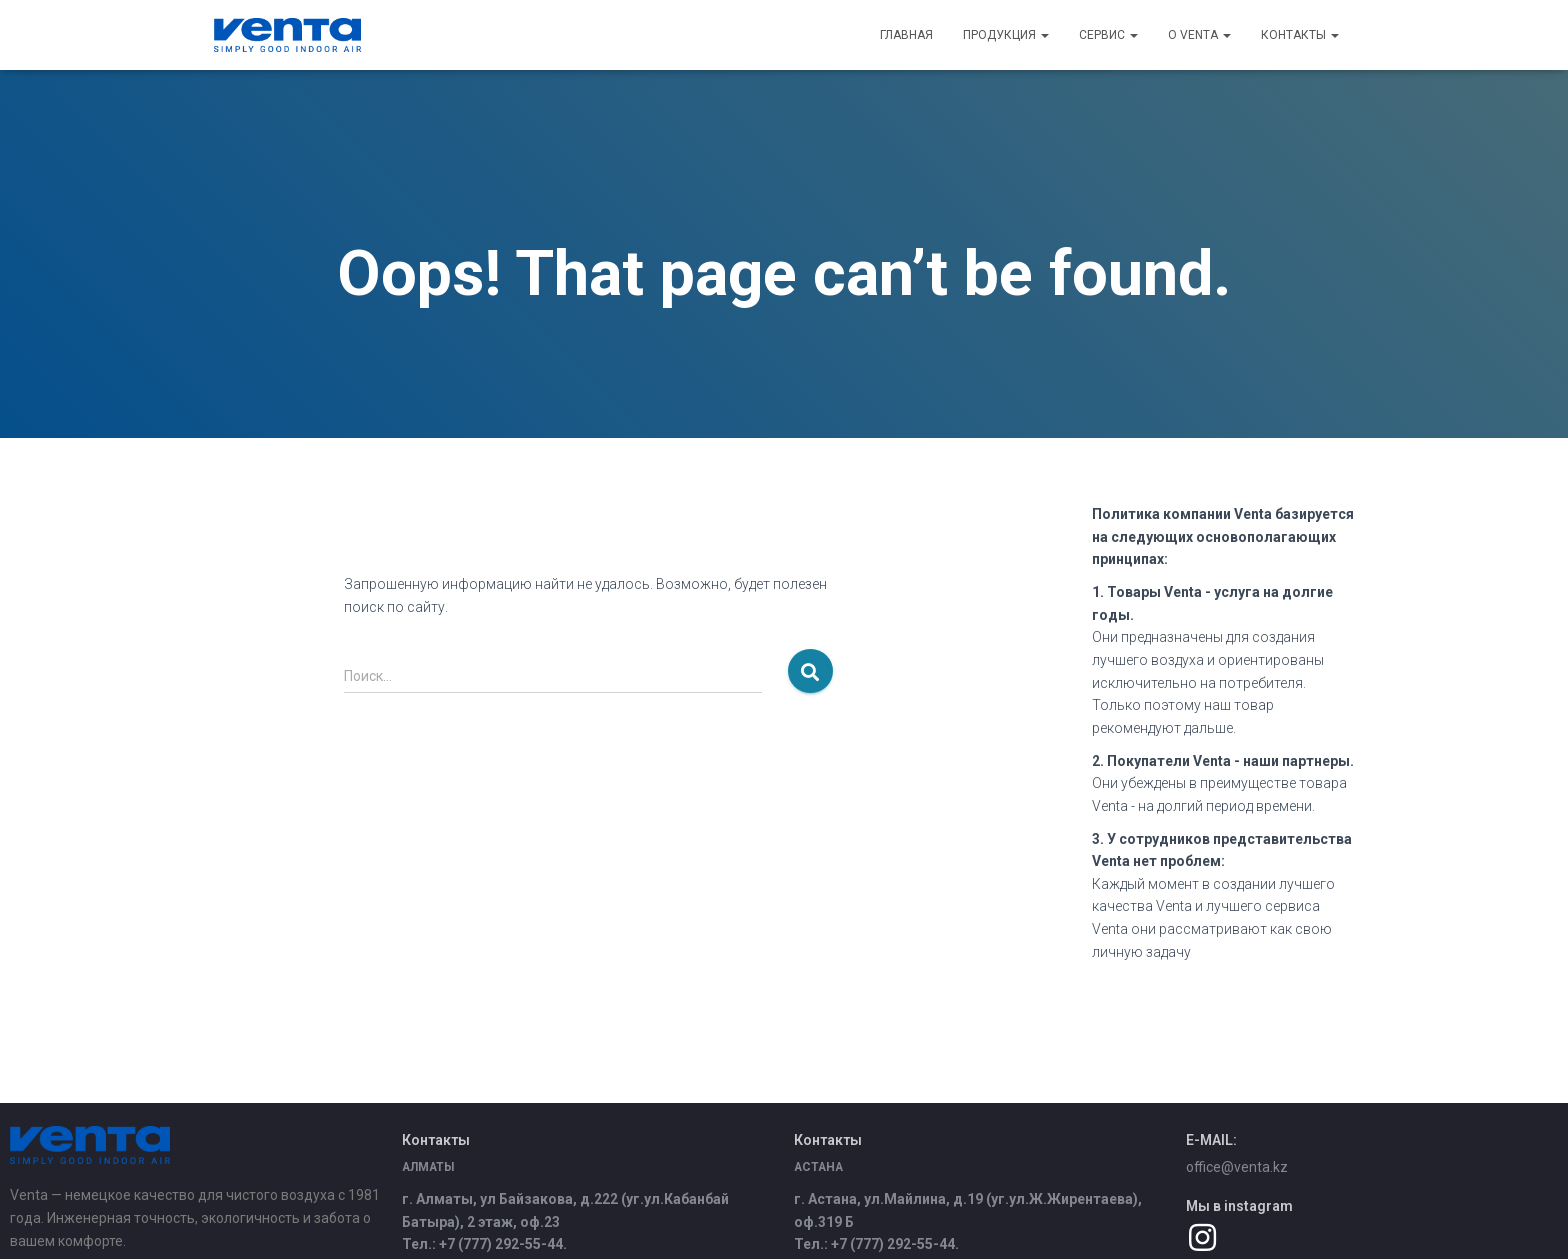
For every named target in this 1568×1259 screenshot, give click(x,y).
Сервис (1108, 35)
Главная (906, 35)
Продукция (1006, 35)
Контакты (1300, 35)
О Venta (1199, 35)
